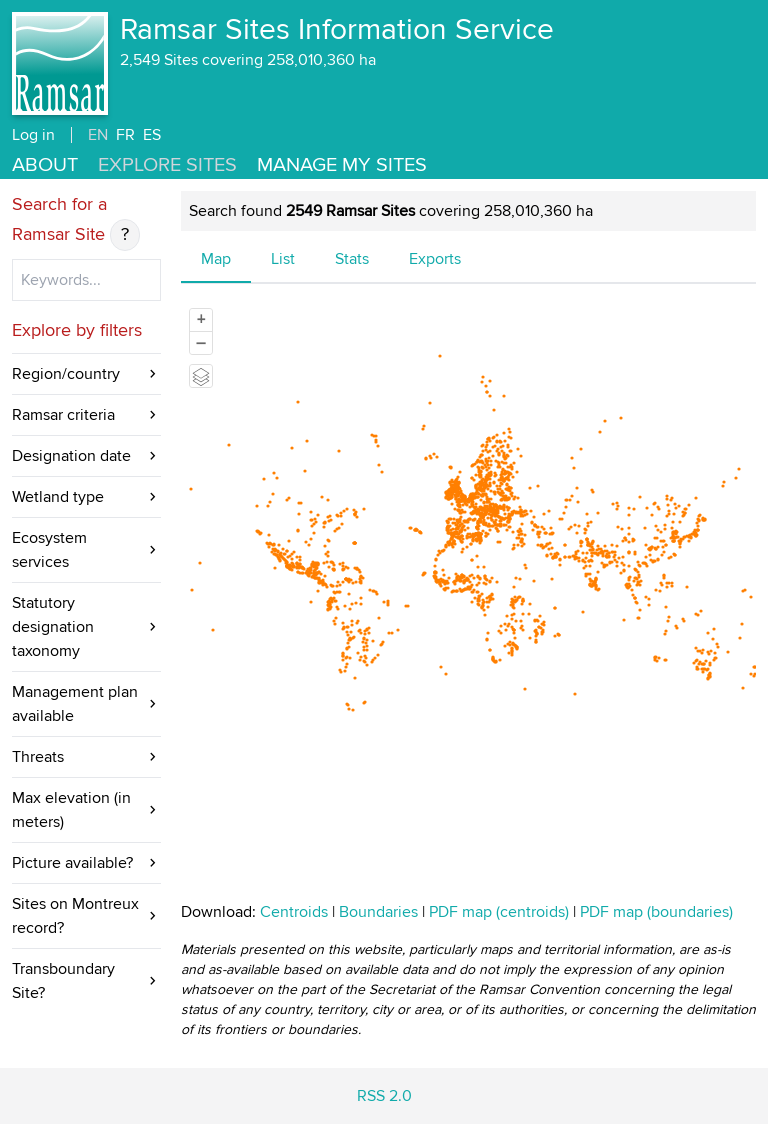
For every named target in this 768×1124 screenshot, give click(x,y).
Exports (435, 259)
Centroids (294, 912)
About (45, 165)
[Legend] (201, 376)
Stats (352, 259)
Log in (33, 135)
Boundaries (378, 912)
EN (98, 135)
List (283, 259)
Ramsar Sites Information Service (337, 30)
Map (216, 259)
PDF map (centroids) (501, 912)
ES (152, 135)
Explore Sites (167, 165)
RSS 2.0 (384, 1096)
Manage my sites (342, 165)
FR (125, 135)
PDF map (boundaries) (656, 912)
